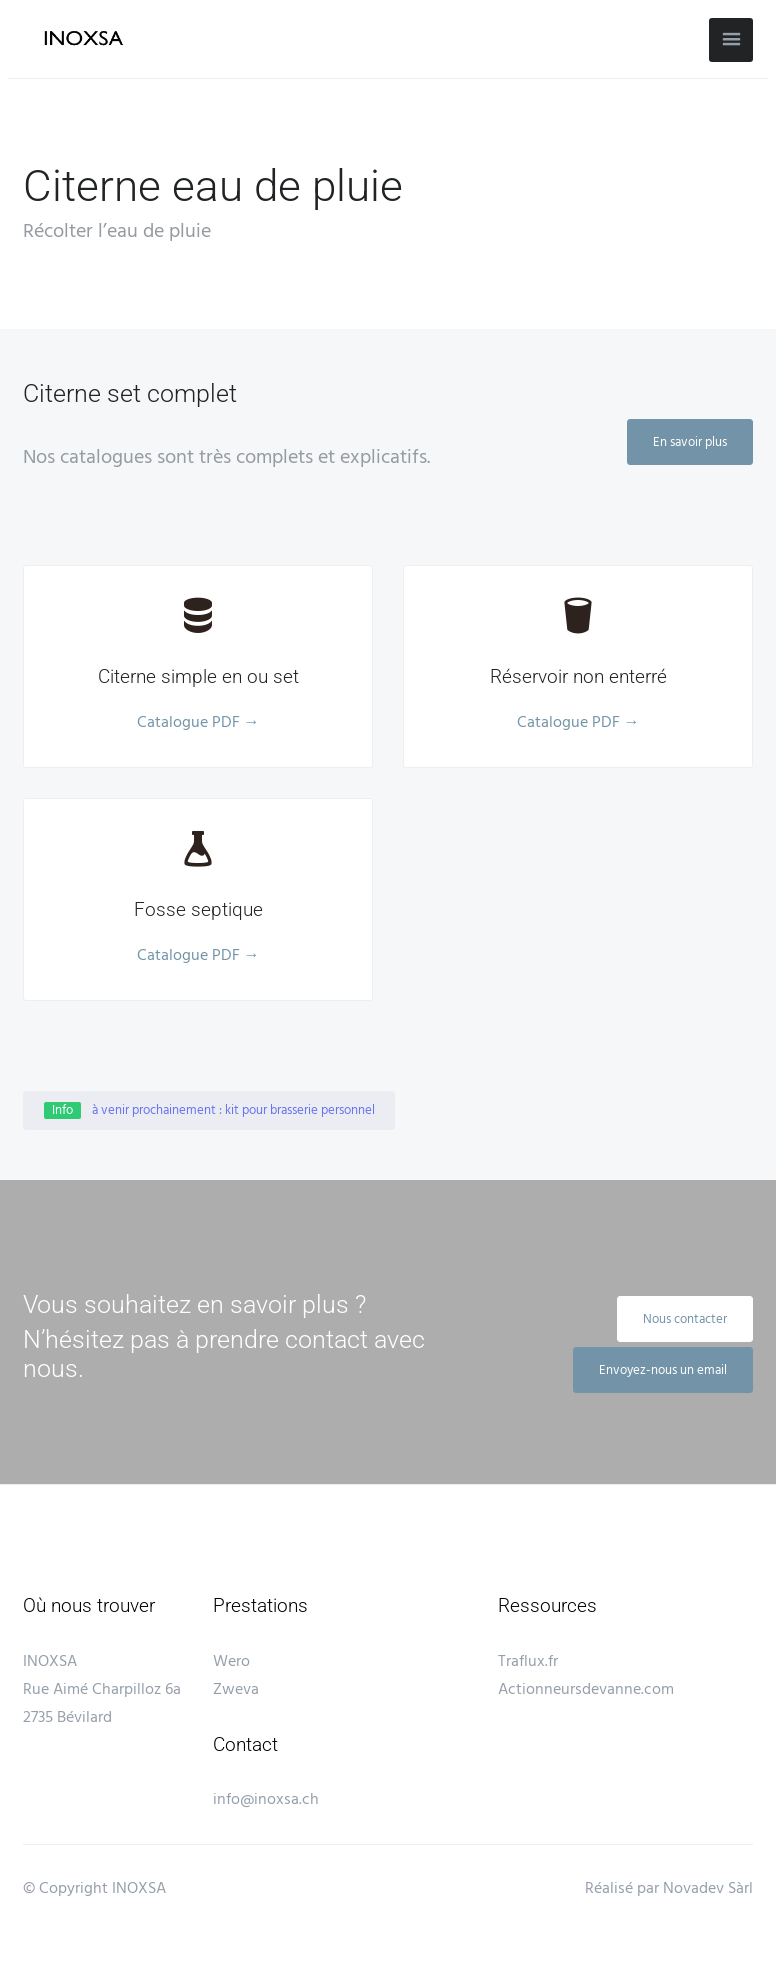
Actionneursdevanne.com (586, 1690)
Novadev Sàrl (708, 1891)
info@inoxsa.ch (266, 1801)
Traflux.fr (528, 1662)
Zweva (236, 1690)
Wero (231, 1662)
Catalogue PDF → (198, 722)
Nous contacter (685, 1319)
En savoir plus (690, 442)
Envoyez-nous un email (663, 1370)
